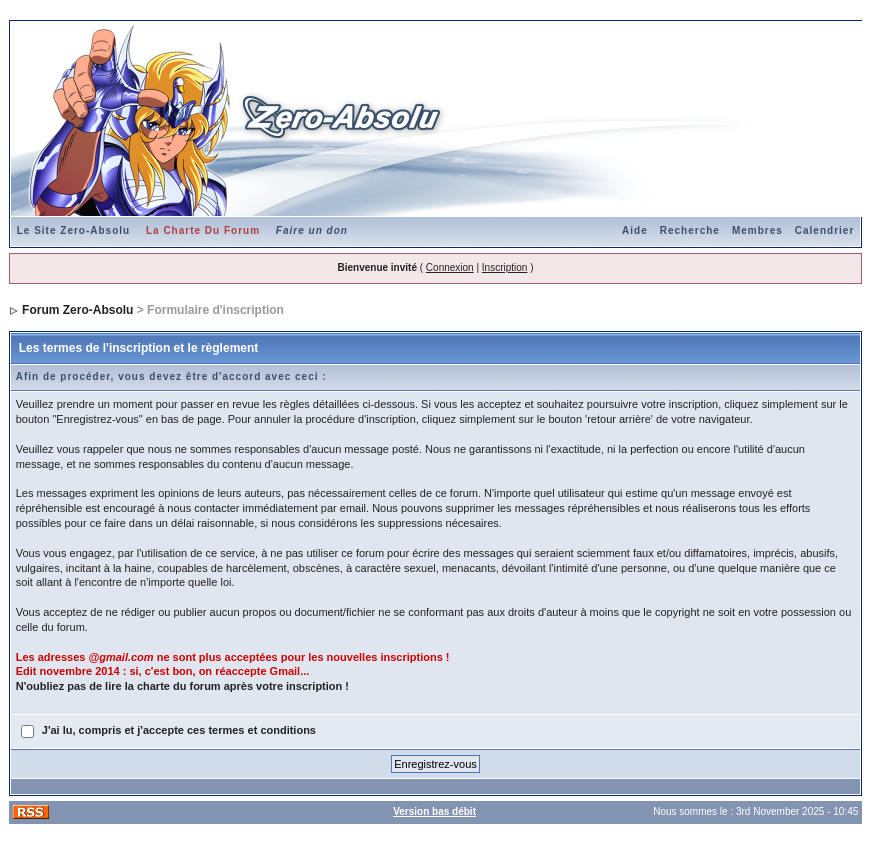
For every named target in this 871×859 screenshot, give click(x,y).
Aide (635, 230)
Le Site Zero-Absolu (73, 230)
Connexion (450, 267)
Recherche (690, 230)
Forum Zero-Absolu (77, 310)
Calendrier (824, 230)
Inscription (505, 267)
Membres (757, 230)
